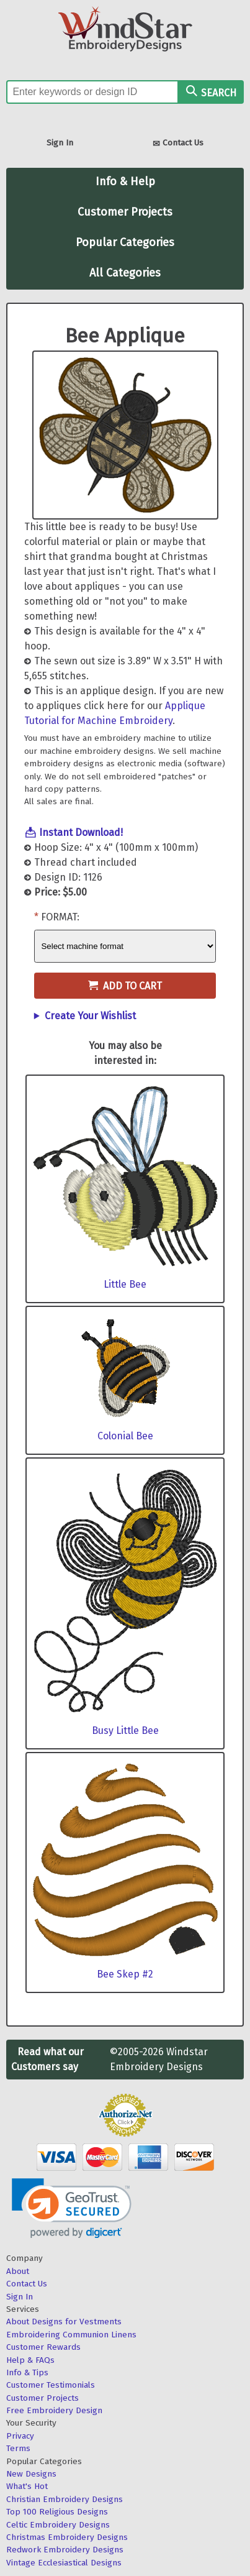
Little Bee (125, 1284)
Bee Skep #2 (125, 1974)
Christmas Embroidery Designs (67, 2537)
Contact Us (178, 144)
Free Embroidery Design (54, 2410)
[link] (71, 2208)
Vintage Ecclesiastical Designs (64, 2562)
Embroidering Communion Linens (71, 2334)
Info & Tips (27, 2372)
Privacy (20, 2436)
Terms (18, 2448)
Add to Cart (125, 986)
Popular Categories (125, 242)
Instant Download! (81, 832)
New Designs (31, 2473)
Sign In (60, 142)
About (17, 2271)
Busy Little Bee (125, 1730)
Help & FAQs (30, 2360)
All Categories (125, 273)
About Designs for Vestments (64, 2321)
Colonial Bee (125, 1436)
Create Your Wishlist (90, 1016)
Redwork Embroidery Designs (64, 2549)
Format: (60, 917)
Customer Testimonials (50, 2385)
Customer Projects (125, 212)
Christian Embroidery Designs (64, 2499)
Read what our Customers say (47, 2059)
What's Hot (27, 2486)
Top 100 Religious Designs (57, 2511)
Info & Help (125, 181)
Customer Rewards (43, 2347)
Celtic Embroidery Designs (58, 2524)
